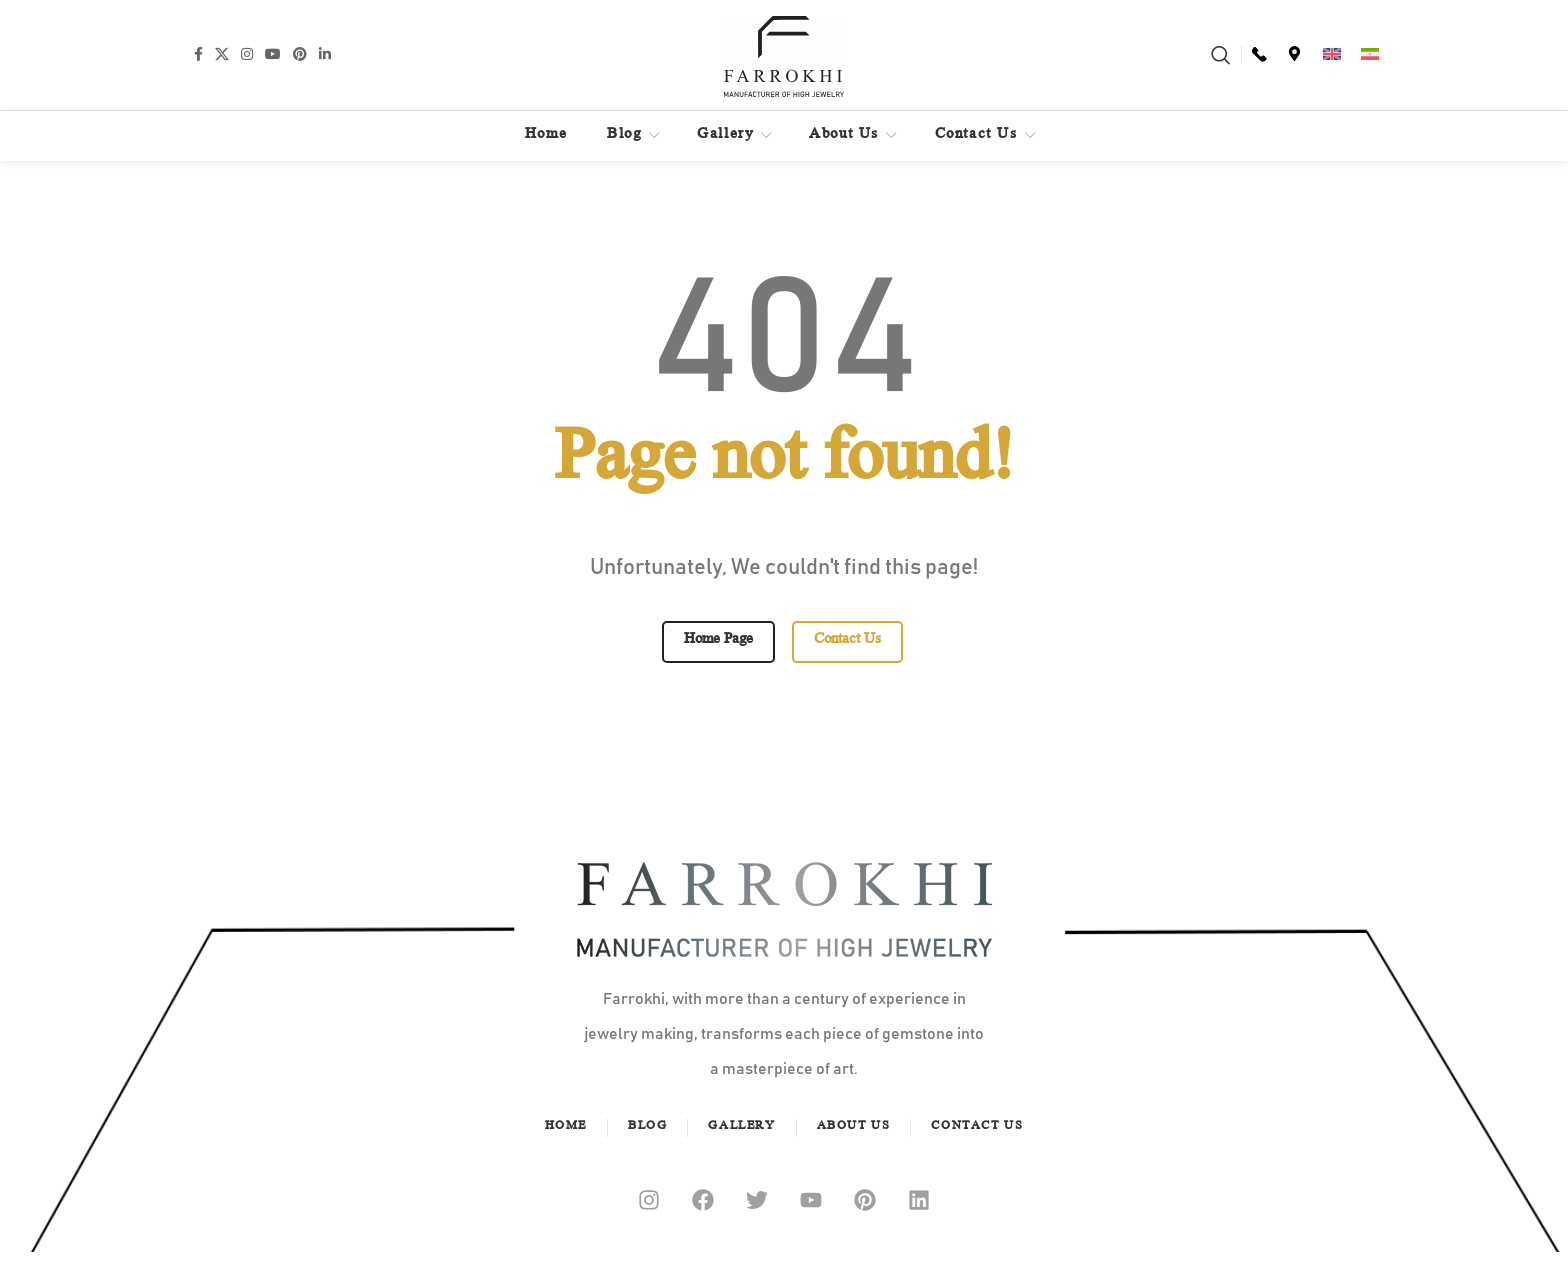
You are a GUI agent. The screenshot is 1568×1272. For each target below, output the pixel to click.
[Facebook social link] (198, 54)
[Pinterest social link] (300, 54)
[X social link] (222, 54)
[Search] (1221, 55)
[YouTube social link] (273, 54)
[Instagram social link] (247, 54)
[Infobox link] (1259, 55)
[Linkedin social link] (325, 54)
